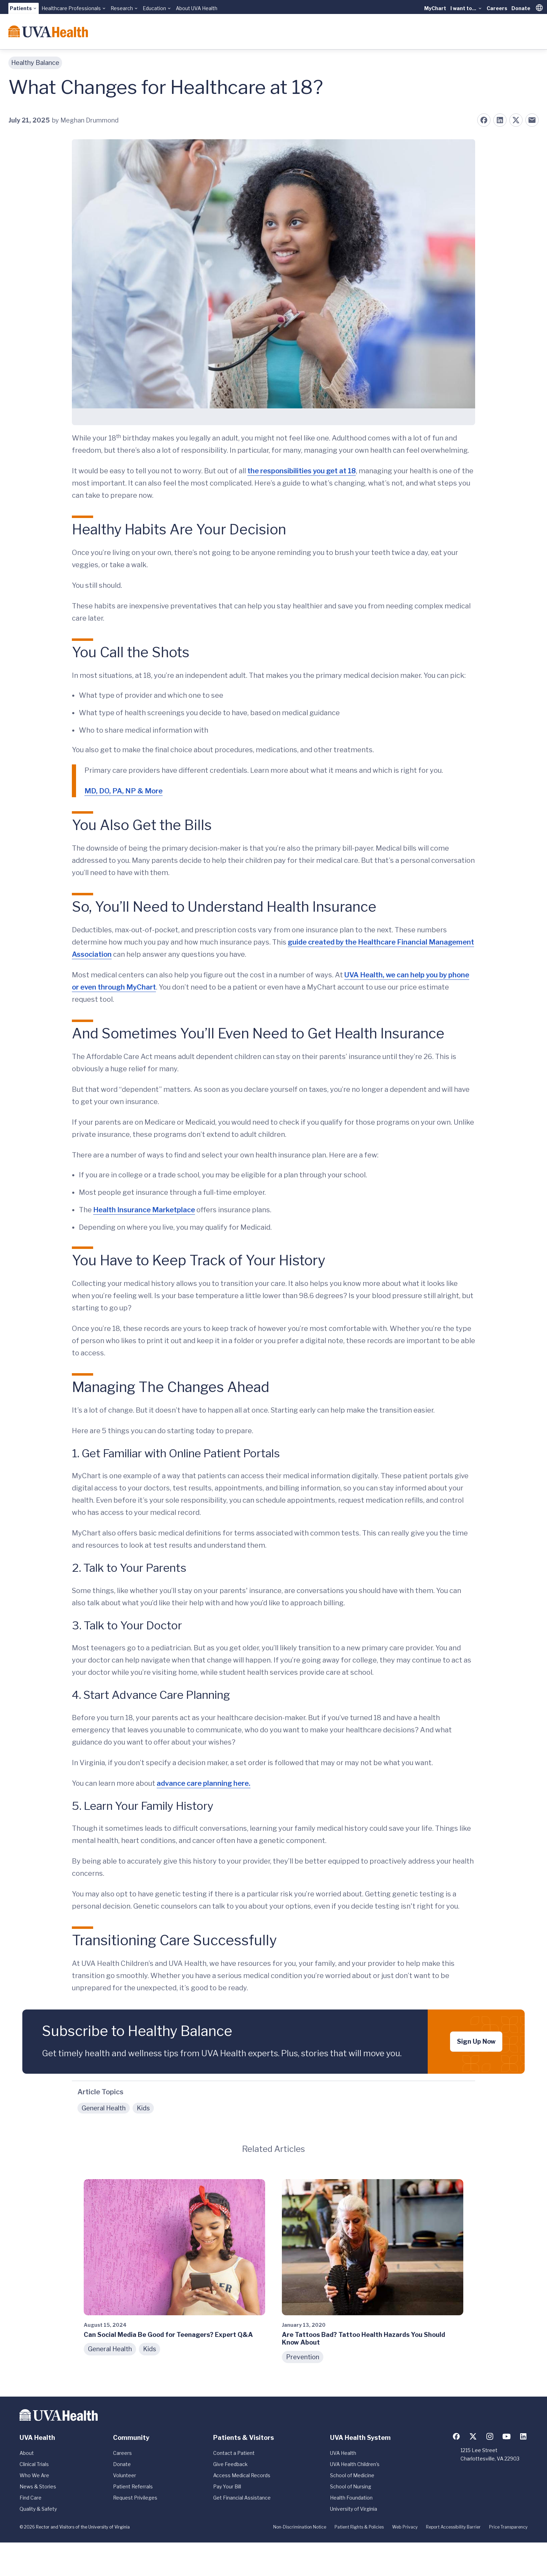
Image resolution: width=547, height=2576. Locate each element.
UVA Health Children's (355, 2464)
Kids (143, 2108)
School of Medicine (352, 2475)
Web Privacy (405, 2527)
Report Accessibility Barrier (453, 2527)
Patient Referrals (133, 2486)
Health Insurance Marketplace (144, 1210)
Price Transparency (508, 2527)
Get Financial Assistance (242, 2498)
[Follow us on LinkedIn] (523, 2436)
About (27, 2453)
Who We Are (34, 2475)
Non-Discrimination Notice (299, 2527)
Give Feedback (230, 2464)
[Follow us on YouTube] (506, 2436)
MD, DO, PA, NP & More (123, 791)
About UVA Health (196, 8)
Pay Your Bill (227, 2486)
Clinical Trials (34, 2464)
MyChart (435, 8)
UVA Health (343, 2453)
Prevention (302, 2357)
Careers (497, 8)
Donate (520, 8)
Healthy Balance (35, 62)
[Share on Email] (532, 120)
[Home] (48, 31)
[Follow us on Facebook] (456, 2436)
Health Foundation (351, 2498)
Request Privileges (135, 2498)
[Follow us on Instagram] (490, 2436)
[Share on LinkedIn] (500, 120)
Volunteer (124, 2475)
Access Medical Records (241, 2475)
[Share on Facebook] (483, 120)
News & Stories (38, 2486)
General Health (104, 2108)
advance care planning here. (203, 1783)
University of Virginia (353, 2509)
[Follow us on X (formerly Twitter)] (473, 2436)
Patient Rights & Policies (359, 2527)
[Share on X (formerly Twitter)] (516, 120)
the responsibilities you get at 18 (301, 471)
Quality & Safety (38, 2509)
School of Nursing (350, 2486)
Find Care (31, 2498)
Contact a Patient (234, 2453)
